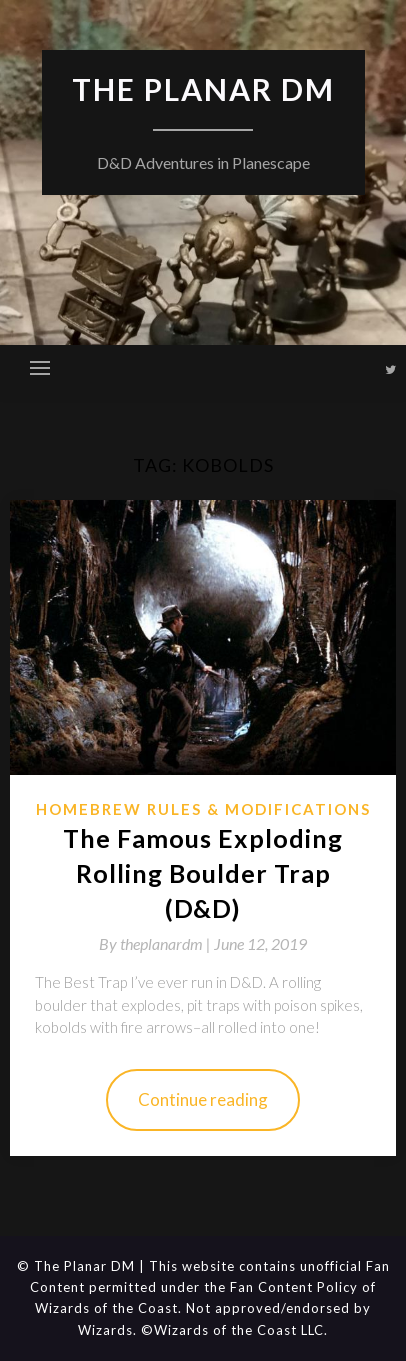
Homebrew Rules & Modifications (203, 809)
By (156, 943)
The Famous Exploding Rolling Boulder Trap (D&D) (203, 873)
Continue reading (203, 1099)
